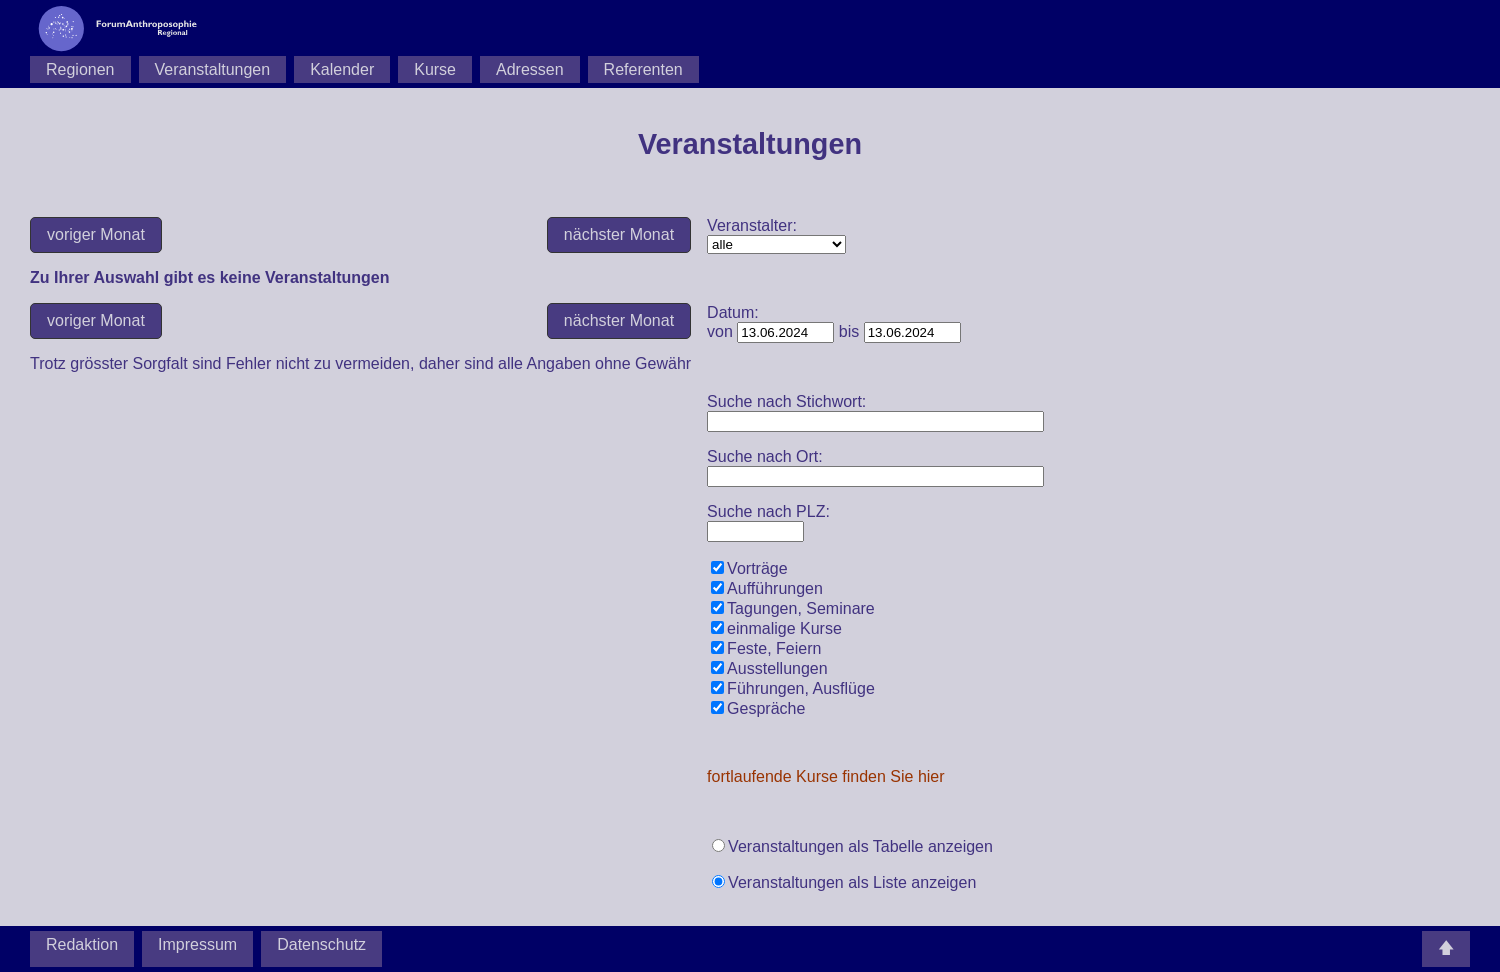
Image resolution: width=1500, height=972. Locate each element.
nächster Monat (619, 234)
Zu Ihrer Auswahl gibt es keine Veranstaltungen (776, 244)
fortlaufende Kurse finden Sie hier (825, 776)
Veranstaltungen (213, 69)
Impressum (197, 944)
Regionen (80, 69)
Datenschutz (321, 944)
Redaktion (82, 944)
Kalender (342, 69)
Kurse (435, 69)
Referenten (643, 69)
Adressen (530, 69)
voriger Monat (96, 234)
